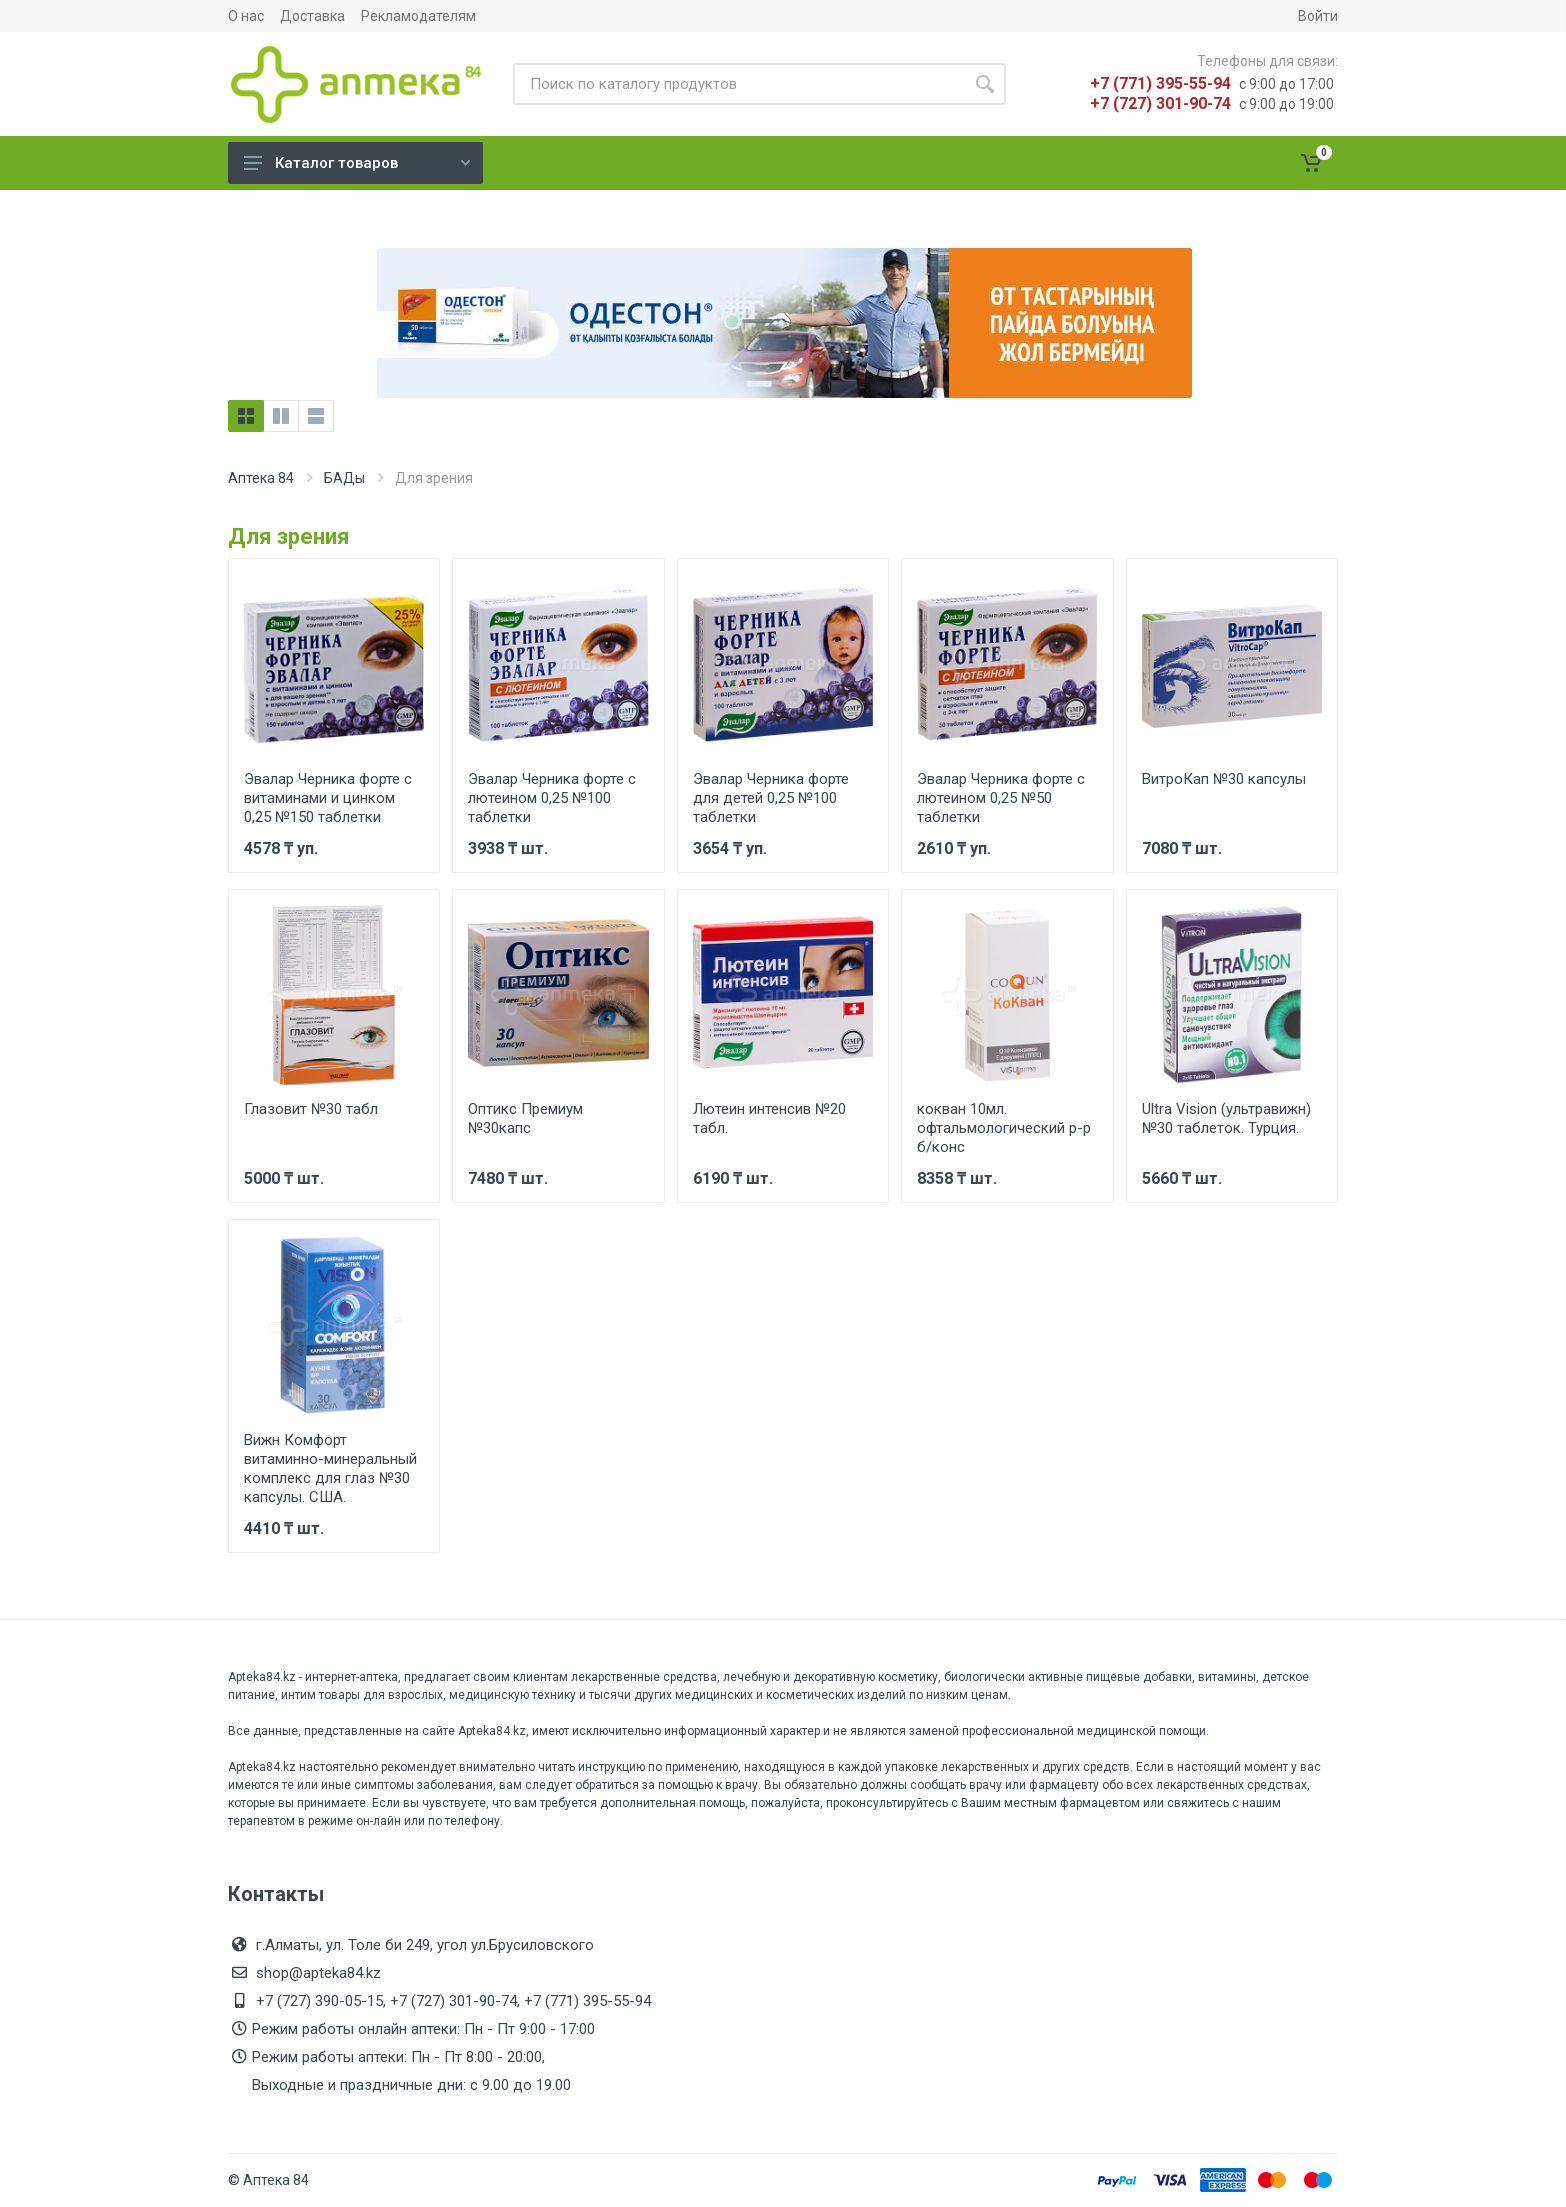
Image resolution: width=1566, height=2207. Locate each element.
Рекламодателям (418, 16)
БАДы (344, 478)
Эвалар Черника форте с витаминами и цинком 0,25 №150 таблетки (328, 798)
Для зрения (289, 536)
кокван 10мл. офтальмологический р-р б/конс (1004, 1128)
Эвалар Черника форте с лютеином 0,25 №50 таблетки (1001, 798)
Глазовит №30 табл (311, 1109)
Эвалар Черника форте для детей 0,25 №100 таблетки (771, 798)
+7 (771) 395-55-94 (1160, 83)
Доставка (312, 16)
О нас (246, 16)
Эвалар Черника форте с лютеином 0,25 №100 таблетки (552, 798)
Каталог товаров (357, 163)
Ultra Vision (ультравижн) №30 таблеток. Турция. (1226, 1118)
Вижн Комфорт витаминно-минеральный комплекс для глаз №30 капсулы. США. (330, 1468)
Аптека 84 (261, 478)
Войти (1318, 16)
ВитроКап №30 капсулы (1224, 779)
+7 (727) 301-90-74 (1160, 103)
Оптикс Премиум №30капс (525, 1118)
